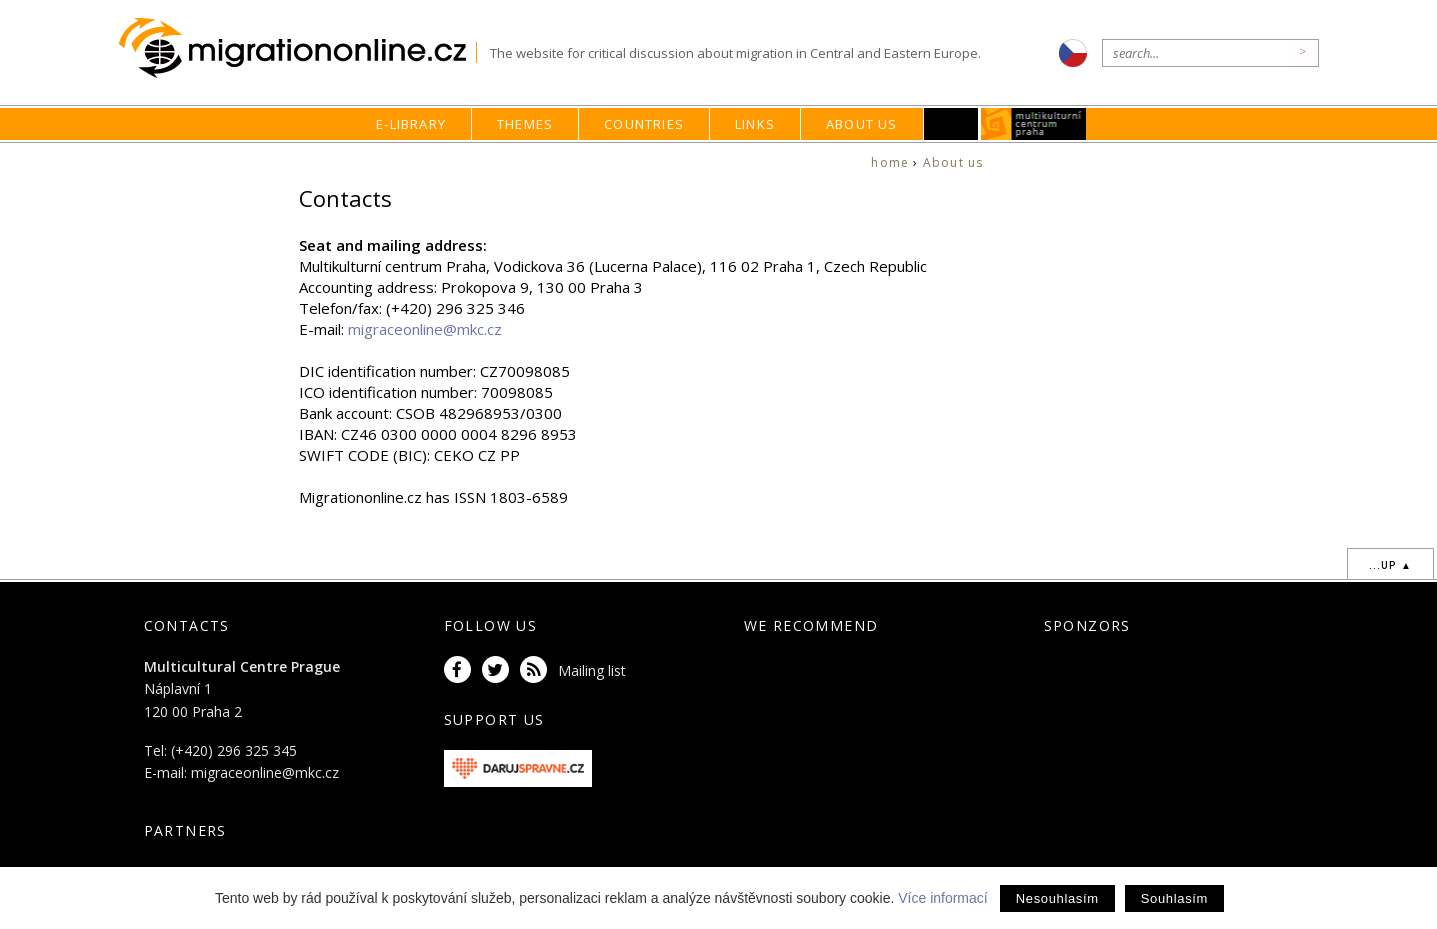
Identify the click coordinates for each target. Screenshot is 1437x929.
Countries (644, 124)
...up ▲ (1390, 565)
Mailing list (592, 670)
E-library (411, 124)
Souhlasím (1174, 898)
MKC (1033, 124)
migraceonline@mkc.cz (425, 329)
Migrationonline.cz (297, 48)
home (890, 162)
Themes (525, 124)
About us (862, 124)
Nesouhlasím (1057, 898)
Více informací (942, 898)
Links (755, 124)
